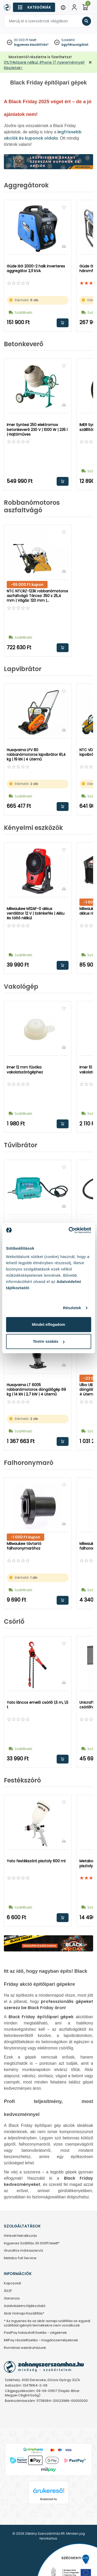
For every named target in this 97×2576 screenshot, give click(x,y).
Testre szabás (48, 1341)
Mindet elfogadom (48, 1324)
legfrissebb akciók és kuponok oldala (42, 135)
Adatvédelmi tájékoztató (25, 2306)
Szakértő (68, 40)
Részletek (72, 1308)
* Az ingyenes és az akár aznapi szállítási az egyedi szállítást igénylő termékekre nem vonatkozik (47, 2323)
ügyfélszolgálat (74, 44)
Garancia (12, 2298)
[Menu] (63, 7)
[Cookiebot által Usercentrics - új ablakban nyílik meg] (69, 1230)
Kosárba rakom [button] (63, 323)
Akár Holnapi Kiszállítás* (24, 2313)
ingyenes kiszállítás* (31, 44)
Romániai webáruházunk (25, 2348)
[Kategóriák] (34, 7)
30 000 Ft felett (25, 40)
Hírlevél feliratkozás (20, 2236)
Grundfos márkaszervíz (23, 2251)
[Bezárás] (90, 62)
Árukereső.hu (48, 2499)
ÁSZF (8, 2291)
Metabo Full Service (20, 2258)
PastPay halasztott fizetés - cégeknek (35, 2333)
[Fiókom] (74, 7)
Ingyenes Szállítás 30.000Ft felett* (31, 2243)
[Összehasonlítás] (64, 246)
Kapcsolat (12, 2283)
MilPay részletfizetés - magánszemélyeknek (41, 2340)
